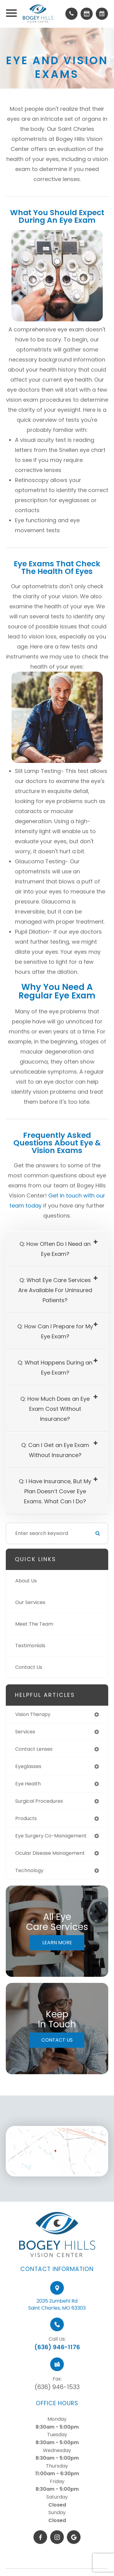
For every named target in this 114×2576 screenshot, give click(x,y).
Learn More (57, 1942)
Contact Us (28, 1667)
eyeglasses (28, 1766)
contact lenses (34, 1749)
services (25, 1731)
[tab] (57, 1249)
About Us (26, 1580)
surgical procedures (39, 1801)
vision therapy (32, 1714)
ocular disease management (50, 1853)
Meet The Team (34, 1623)
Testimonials (30, 1645)
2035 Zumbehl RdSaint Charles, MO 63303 (57, 2330)
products (26, 1818)
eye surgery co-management (51, 1835)
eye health (28, 1783)
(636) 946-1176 (57, 2372)
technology (29, 1870)
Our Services (30, 1602)
